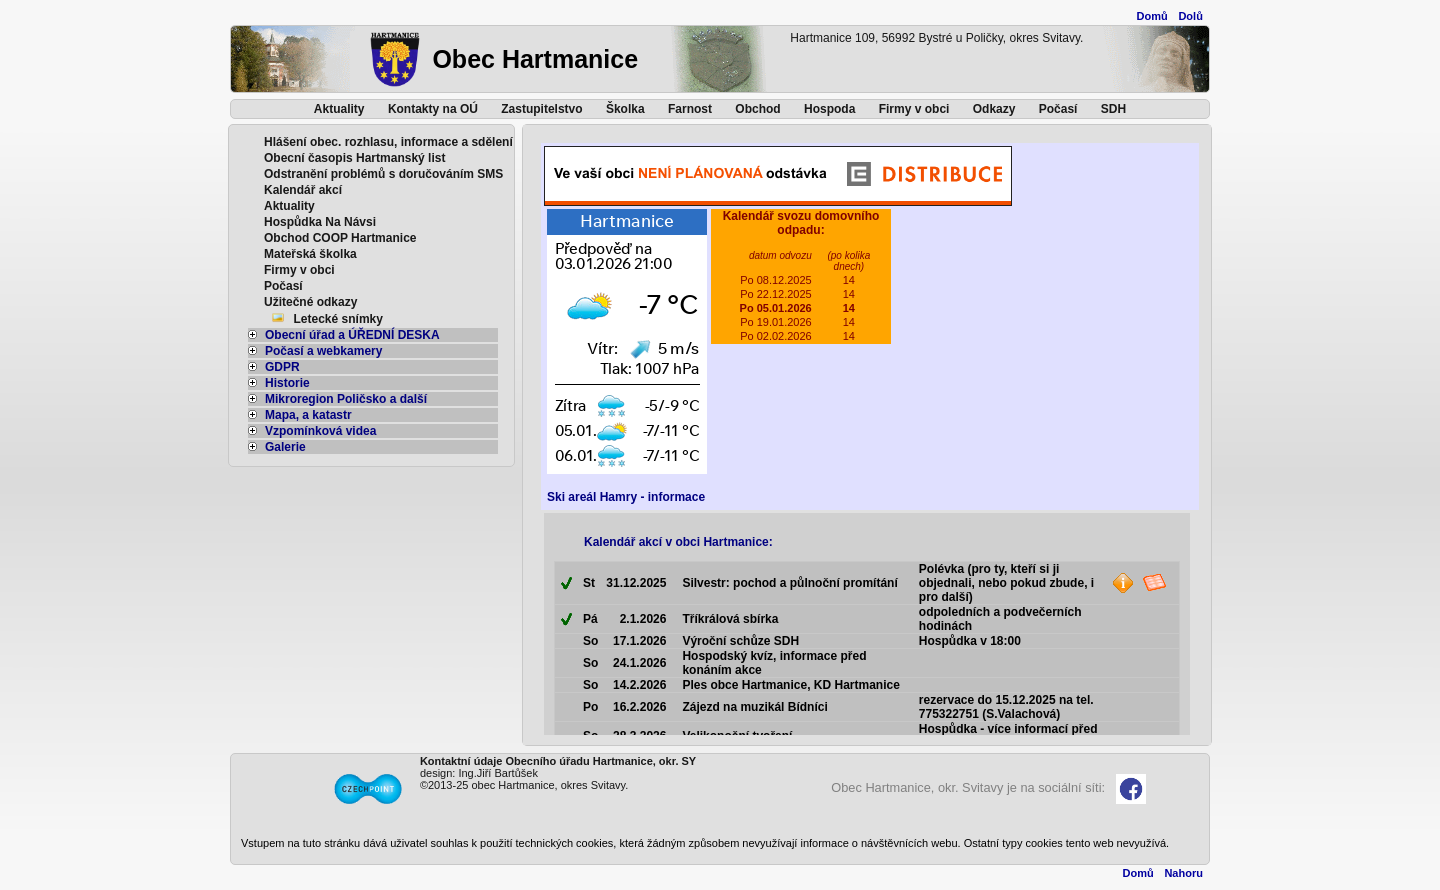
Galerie (277, 447)
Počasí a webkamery (315, 351)
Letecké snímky (338, 319)
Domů (1152, 16)
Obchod (757, 109)
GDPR (274, 367)
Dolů (1190, 16)
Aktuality (339, 109)
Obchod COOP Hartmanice (340, 238)
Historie (279, 383)
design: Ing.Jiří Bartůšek (479, 773)
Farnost (690, 109)
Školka (625, 109)
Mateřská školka (310, 254)
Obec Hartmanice (535, 59)
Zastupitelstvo (541, 109)
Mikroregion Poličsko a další (337, 399)
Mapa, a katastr (300, 415)
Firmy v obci (914, 109)
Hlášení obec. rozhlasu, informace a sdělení (388, 142)
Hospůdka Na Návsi (320, 222)
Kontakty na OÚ (433, 109)
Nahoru (1183, 873)
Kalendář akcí (303, 190)
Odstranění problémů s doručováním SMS (383, 174)
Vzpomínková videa (312, 431)
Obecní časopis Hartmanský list (354, 158)
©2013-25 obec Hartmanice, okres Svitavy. (524, 785)
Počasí (1058, 109)
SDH (1113, 109)
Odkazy (994, 109)
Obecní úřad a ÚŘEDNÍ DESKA (344, 335)
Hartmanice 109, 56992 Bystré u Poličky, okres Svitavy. (936, 38)
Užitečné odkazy (310, 302)
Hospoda (829, 109)
